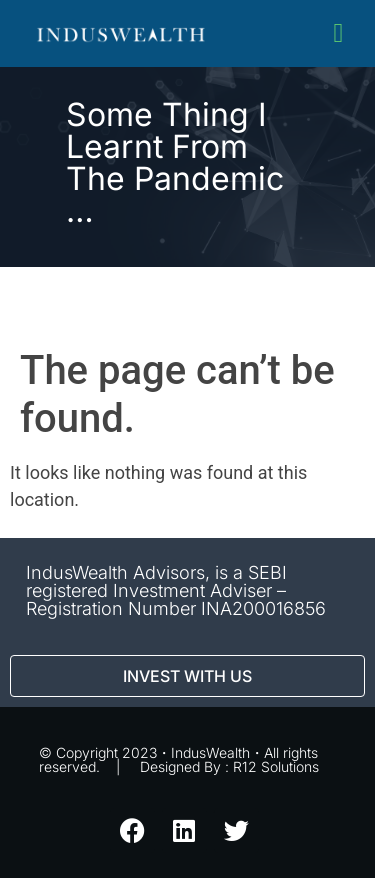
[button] (338, 33)
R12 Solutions (276, 766)
